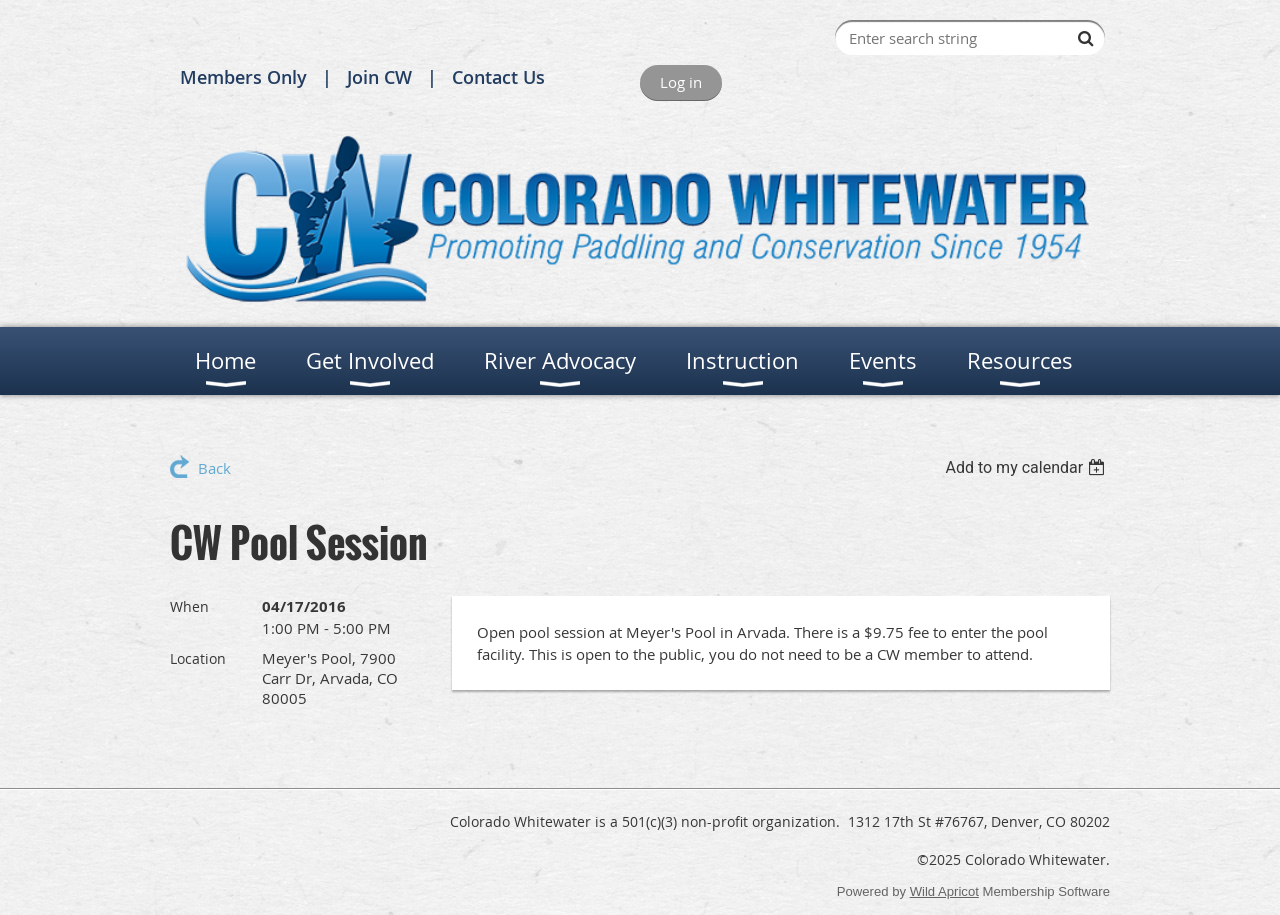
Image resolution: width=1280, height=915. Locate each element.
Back (214, 468)
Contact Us (498, 77)
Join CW (379, 77)
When (189, 606)
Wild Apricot (944, 891)
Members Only (243, 77)
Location (198, 658)
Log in (681, 82)
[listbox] (1027, 467)
